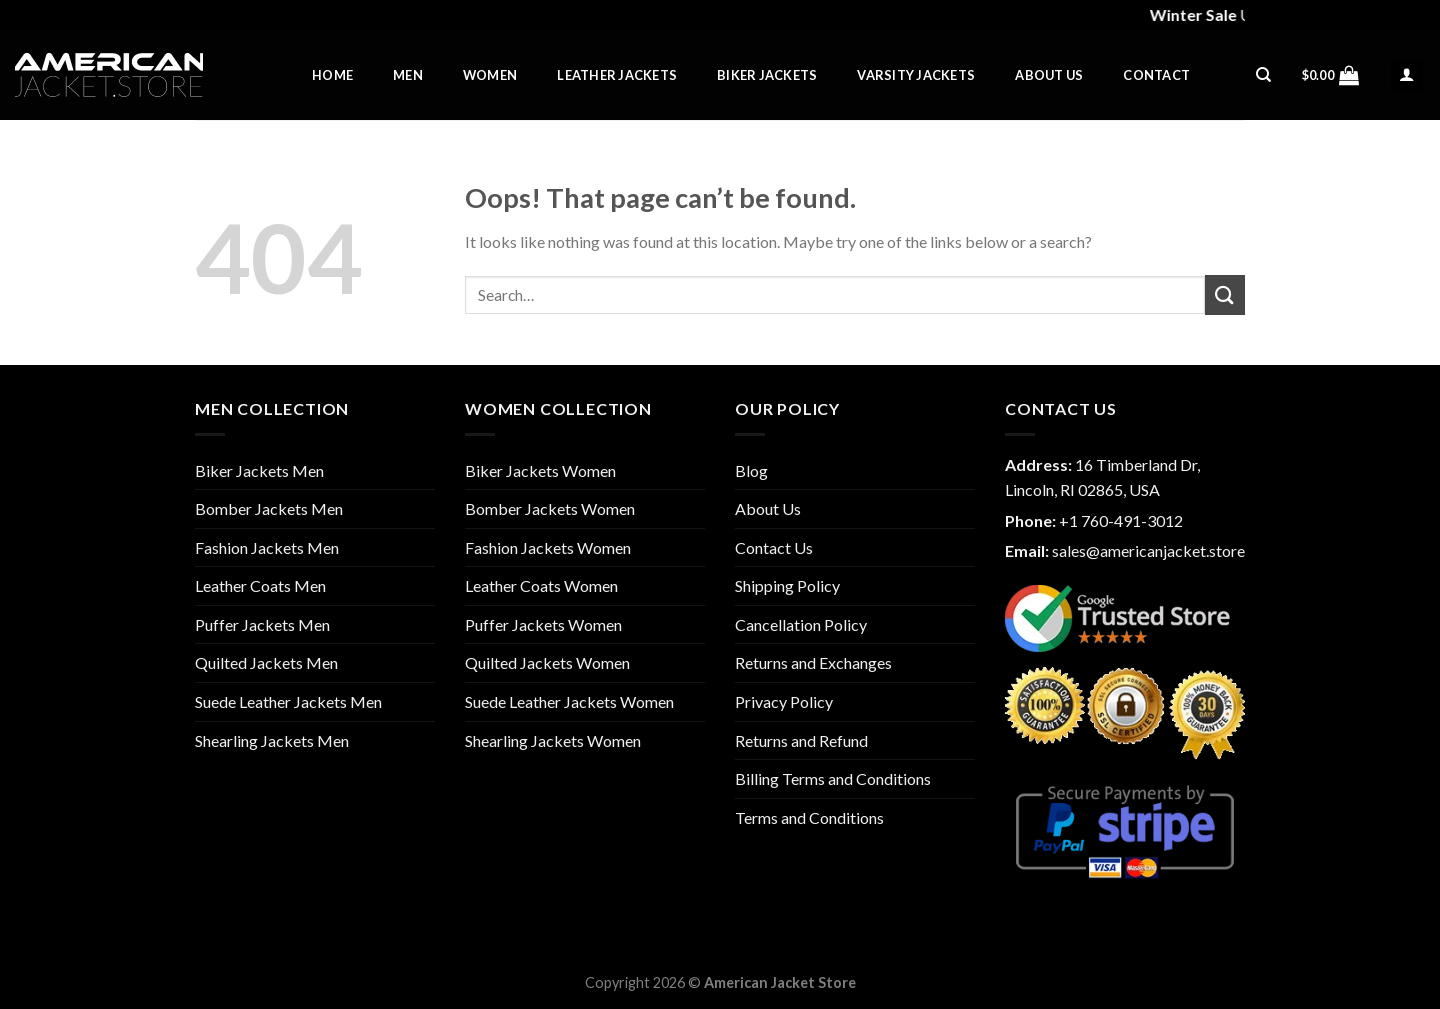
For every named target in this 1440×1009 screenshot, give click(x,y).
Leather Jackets (617, 75)
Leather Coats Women (541, 585)
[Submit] (1225, 294)
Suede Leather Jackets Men (288, 701)
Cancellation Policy (801, 624)
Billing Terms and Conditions (833, 778)
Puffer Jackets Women (543, 624)
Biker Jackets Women (540, 470)
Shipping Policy (787, 585)
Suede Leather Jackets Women (569, 701)
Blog (751, 470)
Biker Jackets (767, 75)
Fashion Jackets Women (548, 547)
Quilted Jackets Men (266, 662)
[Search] (1263, 75)
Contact (1156, 75)
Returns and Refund (801, 740)
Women (490, 75)
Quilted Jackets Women (547, 662)
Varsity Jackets (916, 75)
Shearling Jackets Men (272, 740)
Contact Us (774, 547)
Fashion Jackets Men (267, 547)
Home (332, 75)
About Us (1049, 75)
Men (408, 75)
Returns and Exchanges (813, 662)
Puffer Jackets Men (262, 624)
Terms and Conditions (809, 817)
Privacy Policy (784, 701)
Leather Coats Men (260, 585)
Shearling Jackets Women (553, 740)
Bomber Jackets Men (269, 508)
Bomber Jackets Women (550, 508)
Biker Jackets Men (259, 470)
